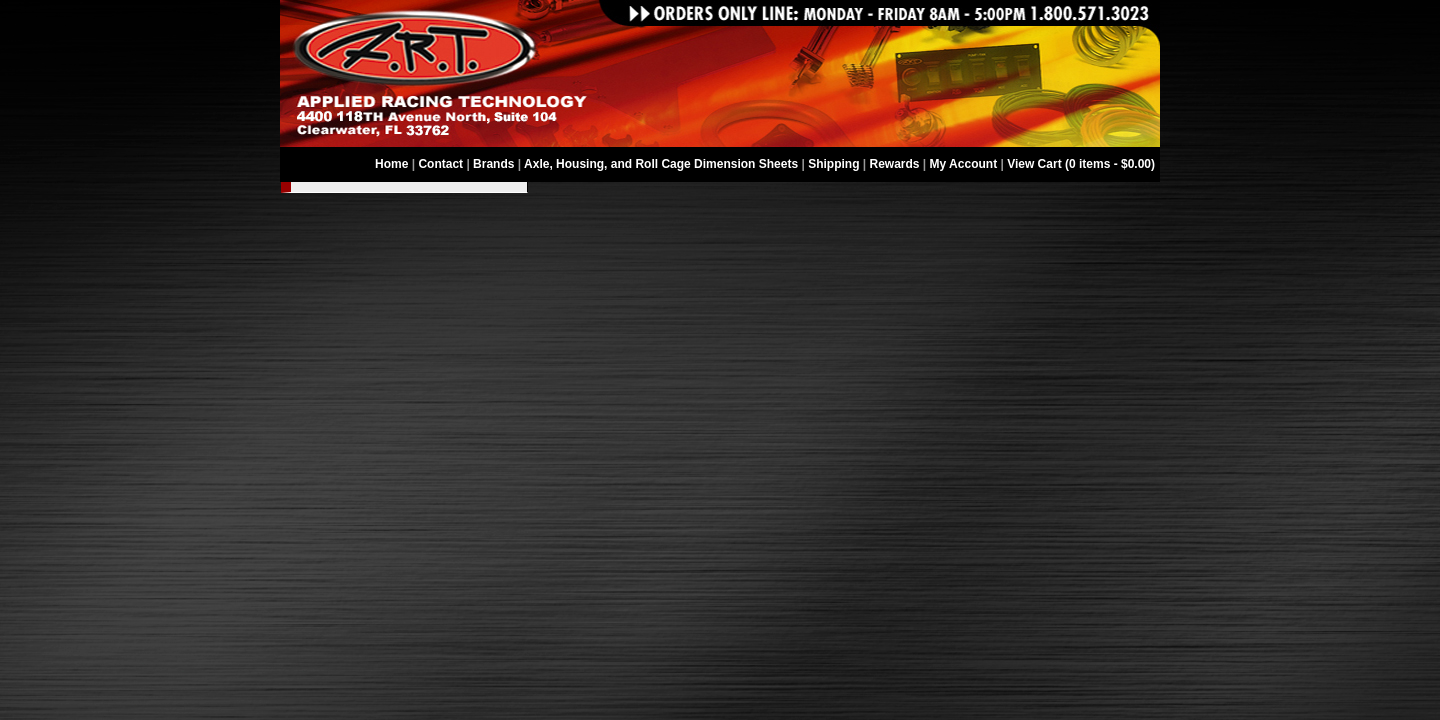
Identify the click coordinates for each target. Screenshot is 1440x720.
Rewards (895, 164)
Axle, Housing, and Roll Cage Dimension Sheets (661, 164)
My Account (964, 164)
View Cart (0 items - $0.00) (1081, 164)
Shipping (833, 164)
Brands (493, 164)
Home (391, 164)
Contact (440, 164)
